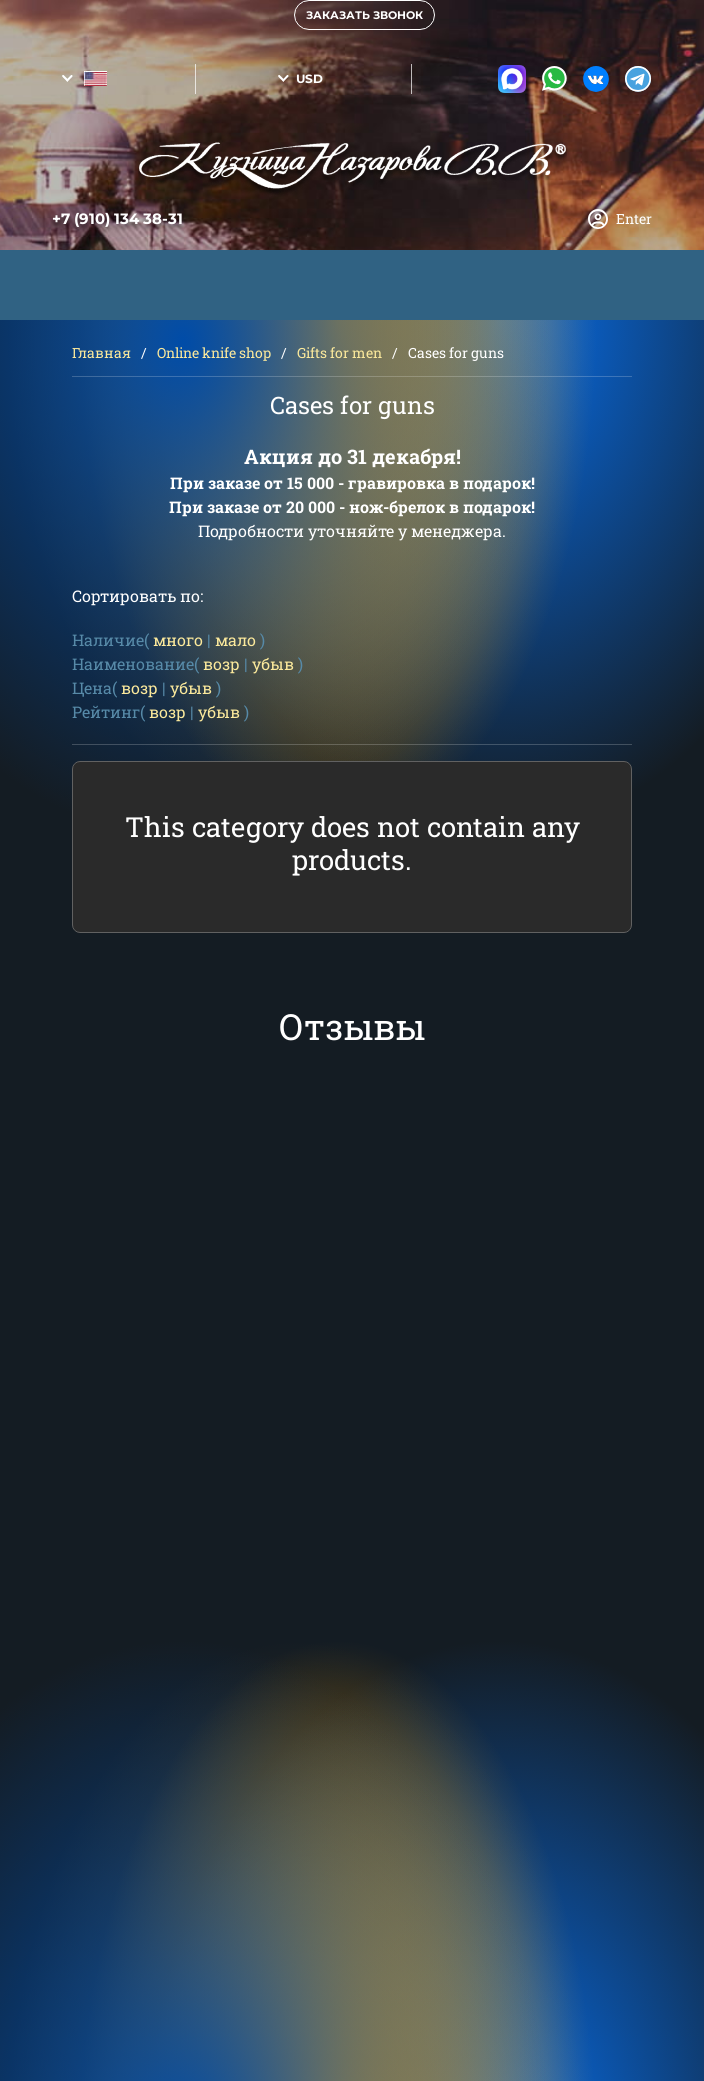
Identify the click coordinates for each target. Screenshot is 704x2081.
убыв (273, 663)
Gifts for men (339, 352)
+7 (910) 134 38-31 (117, 219)
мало (235, 639)
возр (221, 663)
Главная (101, 352)
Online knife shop (214, 352)
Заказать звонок (364, 15)
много (178, 639)
